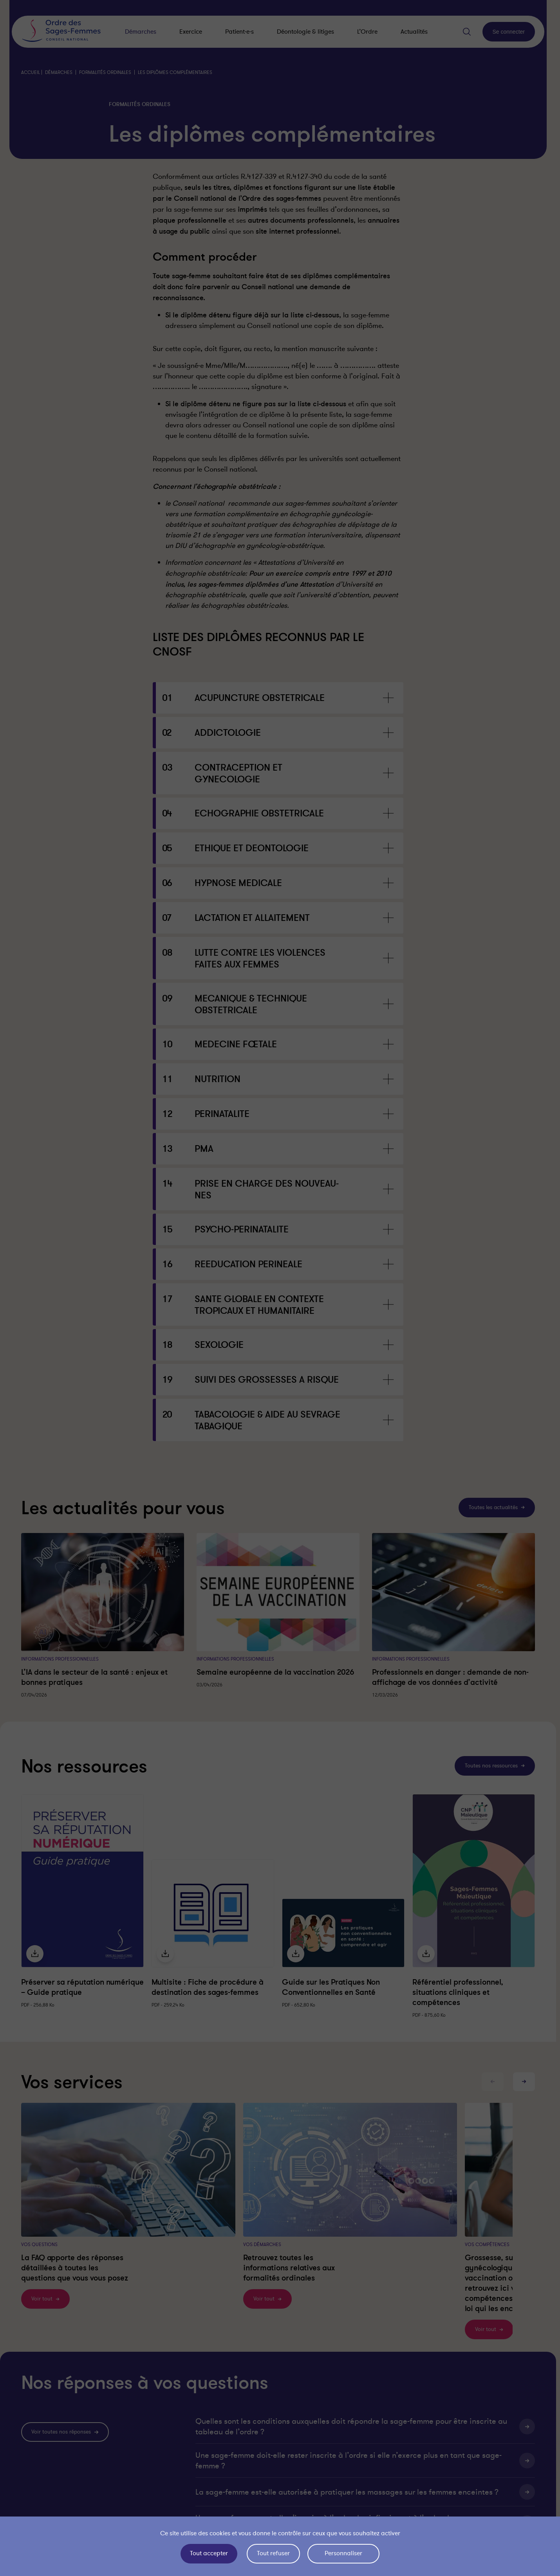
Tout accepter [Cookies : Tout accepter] (209, 2553)
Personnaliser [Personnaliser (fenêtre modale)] (343, 2553)
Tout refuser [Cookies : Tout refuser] (273, 2553)
